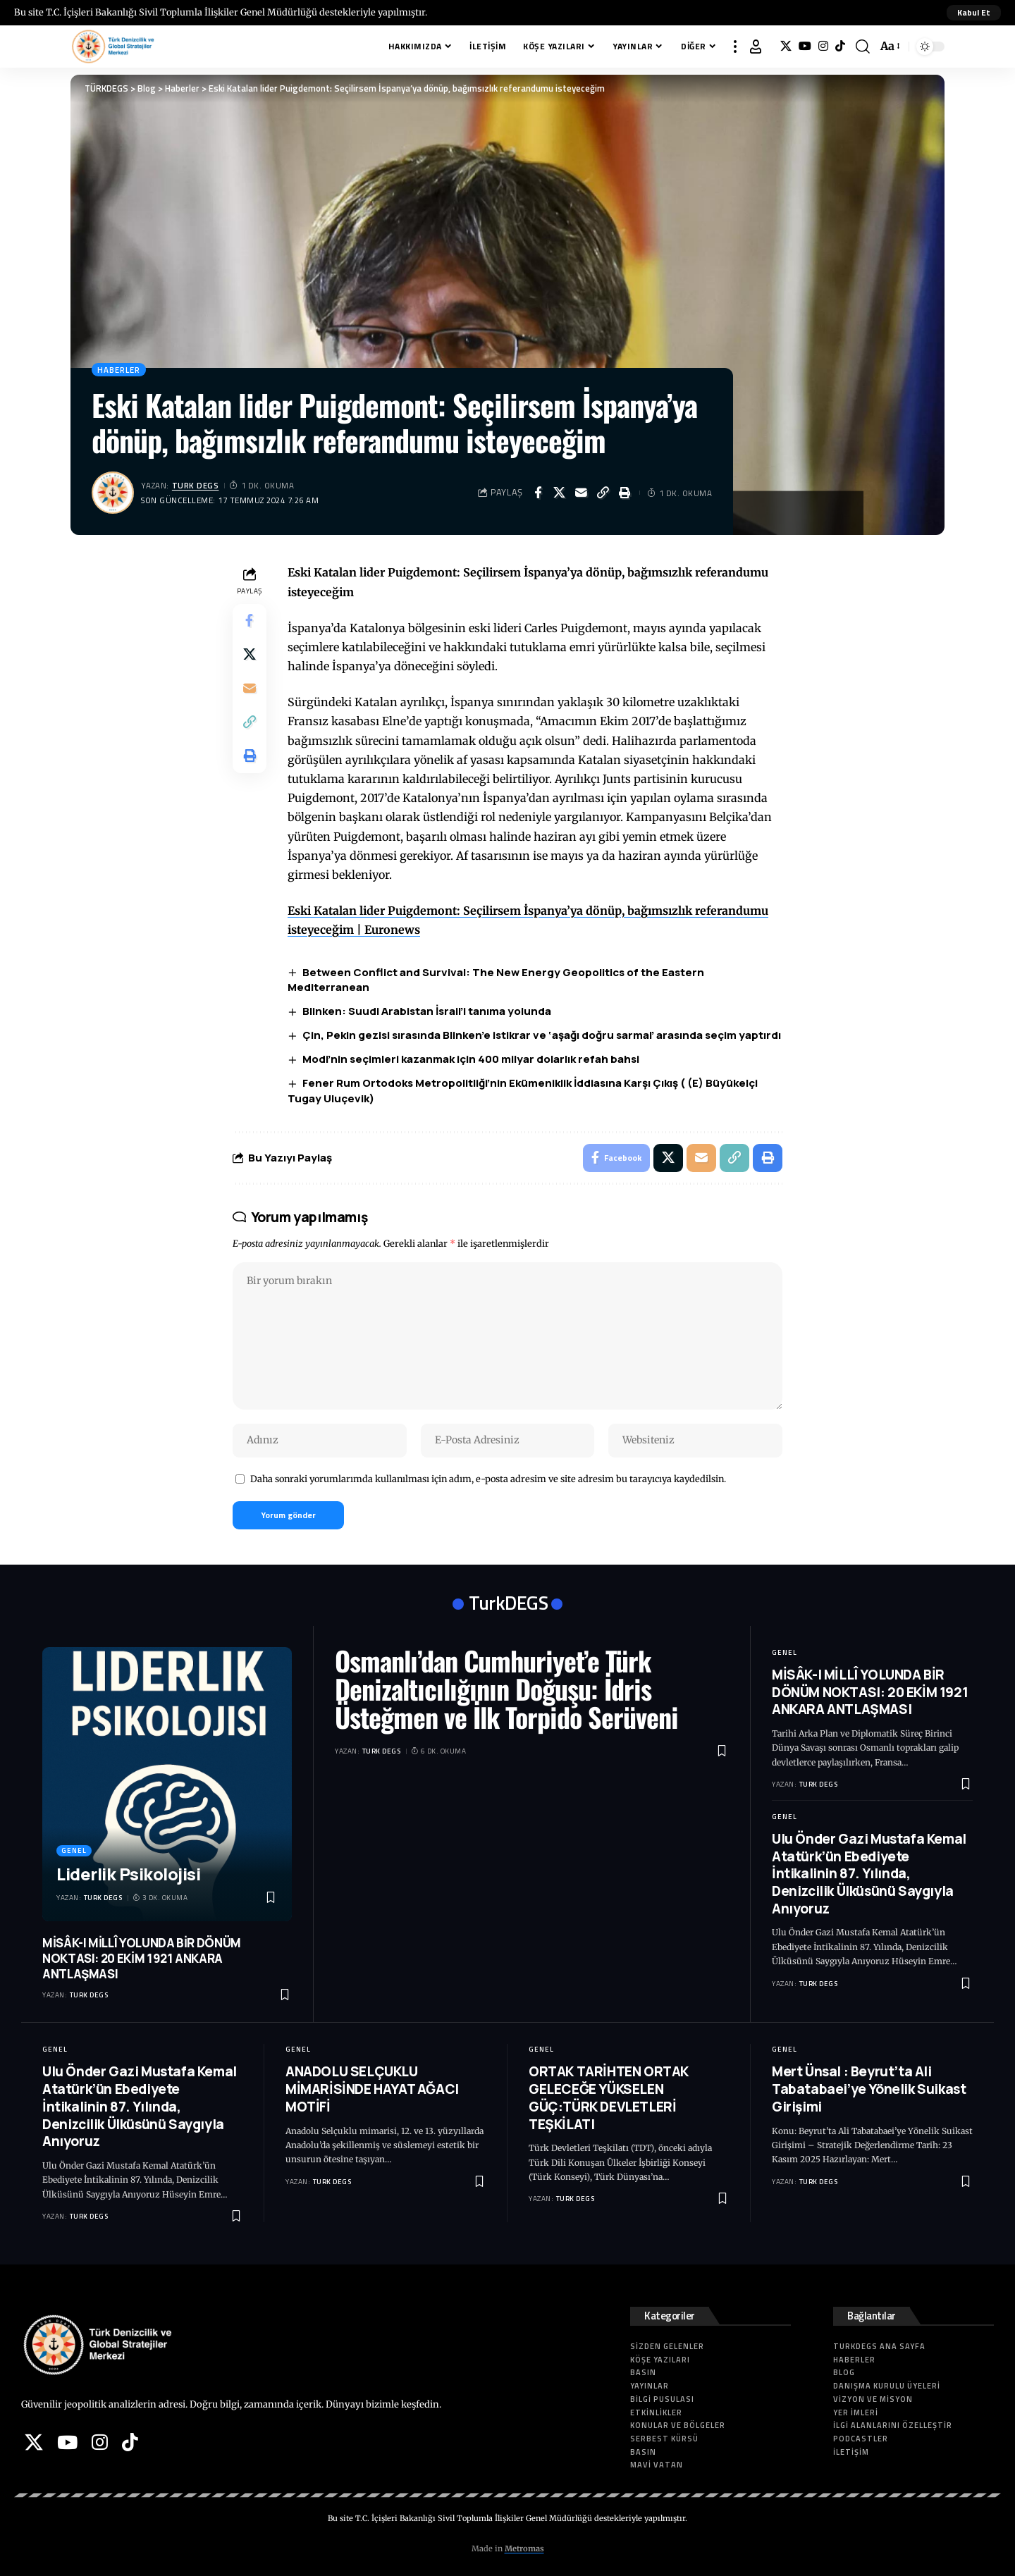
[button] (974, 12)
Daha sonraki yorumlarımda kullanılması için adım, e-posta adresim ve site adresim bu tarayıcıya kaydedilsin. (488, 1478)
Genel (74, 1850)
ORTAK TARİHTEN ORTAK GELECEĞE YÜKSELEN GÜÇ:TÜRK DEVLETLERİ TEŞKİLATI (609, 2098)
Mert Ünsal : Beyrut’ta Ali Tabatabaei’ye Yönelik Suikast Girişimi (869, 2089)
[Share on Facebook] (538, 492)
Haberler (118, 370)
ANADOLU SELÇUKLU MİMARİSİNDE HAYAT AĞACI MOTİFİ (372, 2089)
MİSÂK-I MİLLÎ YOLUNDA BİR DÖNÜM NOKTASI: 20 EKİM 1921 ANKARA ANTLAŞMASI (141, 1958)
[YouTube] (805, 46)
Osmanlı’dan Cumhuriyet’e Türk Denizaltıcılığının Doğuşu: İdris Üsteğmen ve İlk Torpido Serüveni (506, 1689)
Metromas (524, 2548)
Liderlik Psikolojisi (128, 1873)
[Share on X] (560, 492)
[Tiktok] (840, 46)
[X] (786, 46)
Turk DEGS (195, 485)
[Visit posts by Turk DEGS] (113, 493)
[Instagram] (823, 46)
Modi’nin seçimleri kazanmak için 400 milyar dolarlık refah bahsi (470, 1059)
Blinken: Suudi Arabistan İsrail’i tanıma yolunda (426, 1011)
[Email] (581, 492)
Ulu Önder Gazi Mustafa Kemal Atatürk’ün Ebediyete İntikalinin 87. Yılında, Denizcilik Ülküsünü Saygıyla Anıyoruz (869, 1874)
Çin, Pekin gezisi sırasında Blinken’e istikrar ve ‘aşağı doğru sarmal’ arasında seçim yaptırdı (541, 1035)
